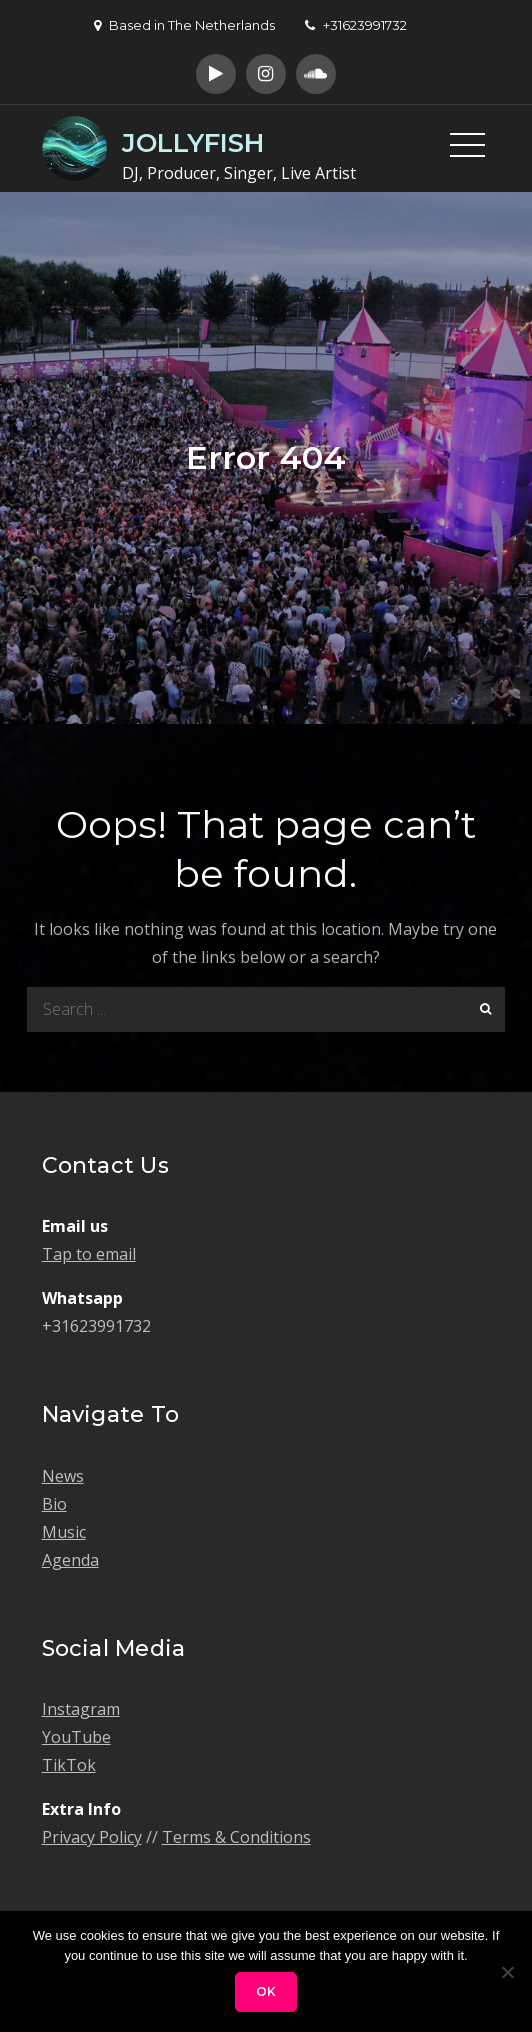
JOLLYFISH (193, 143)
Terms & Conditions (236, 1837)
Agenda (70, 1560)
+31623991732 (356, 25)
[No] (507, 1972)
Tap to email (89, 1254)
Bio (54, 1504)
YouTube (76, 1737)
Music (64, 1532)
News (63, 1476)
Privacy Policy (92, 1837)
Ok (266, 1991)
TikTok (69, 1765)
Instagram (81, 1709)
